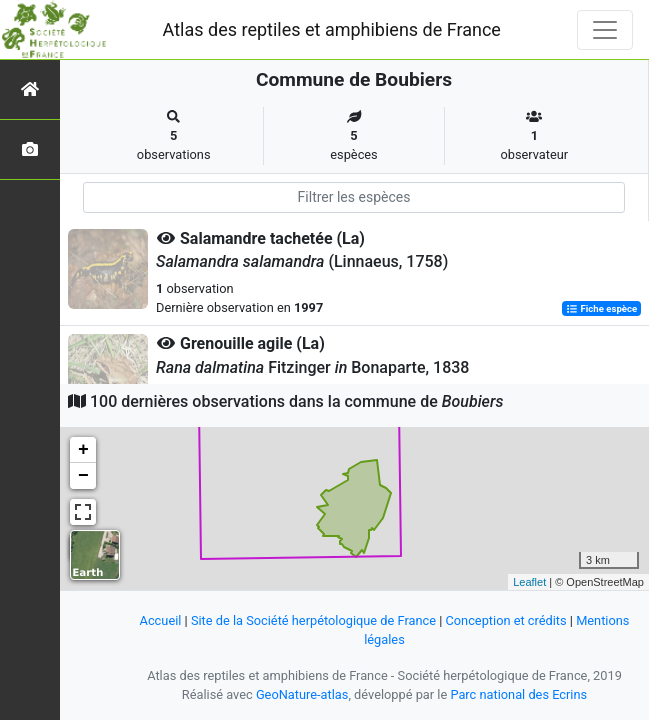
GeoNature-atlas (302, 694)
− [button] (83, 476)
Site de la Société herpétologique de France (313, 620)
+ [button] (83, 450)
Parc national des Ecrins (518, 694)
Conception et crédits (505, 620)
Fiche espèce (601, 308)
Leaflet (529, 582)
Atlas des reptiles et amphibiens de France (332, 29)
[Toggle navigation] (605, 30)
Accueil (161, 620)
